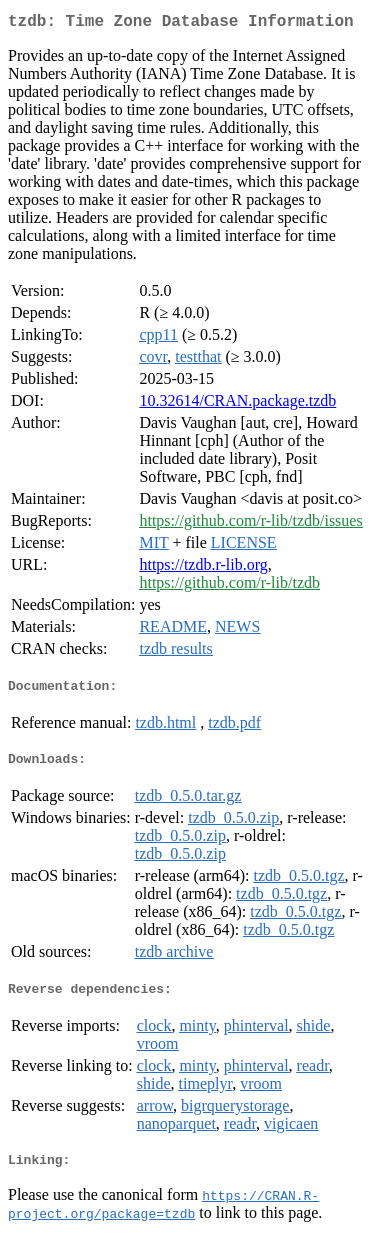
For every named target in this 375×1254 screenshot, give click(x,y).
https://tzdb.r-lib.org (203, 568)
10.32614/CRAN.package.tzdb (237, 404)
